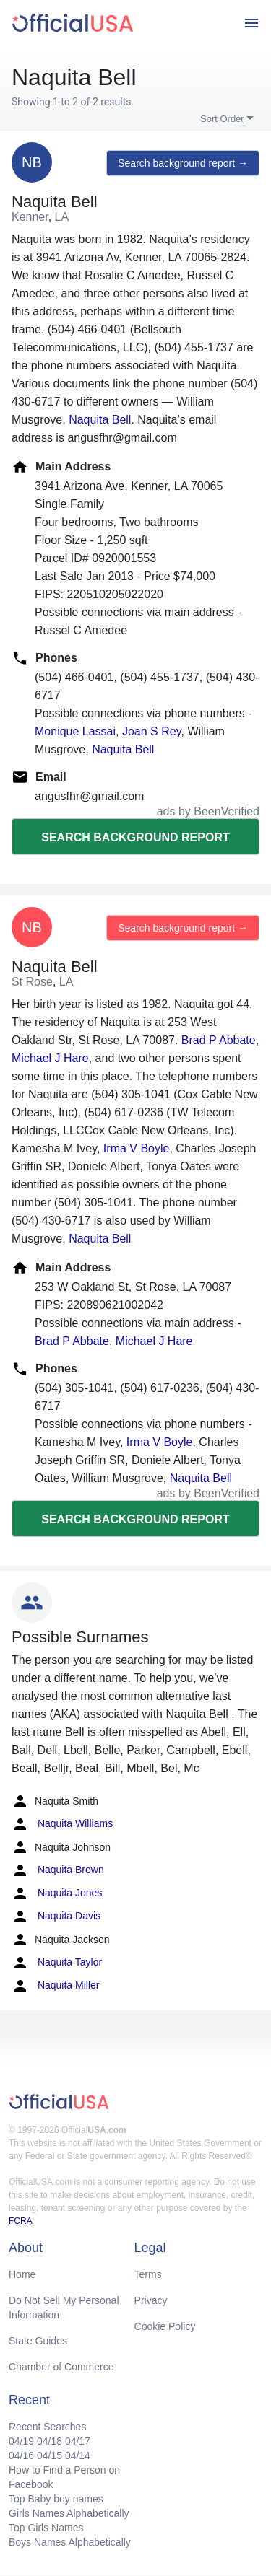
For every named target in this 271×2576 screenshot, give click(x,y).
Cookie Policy (165, 2326)
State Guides (38, 2341)
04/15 (49, 2455)
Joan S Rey (151, 731)
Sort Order (222, 118)
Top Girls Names (46, 2527)
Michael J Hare (50, 1058)
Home (22, 2274)
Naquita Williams (62, 1824)
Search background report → (183, 163)
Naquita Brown (58, 1870)
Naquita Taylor (57, 1962)
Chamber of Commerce (61, 2367)
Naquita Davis (56, 1916)
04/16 (21, 2455)
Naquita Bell (100, 419)
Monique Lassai (75, 731)
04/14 (77, 2455)
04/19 (21, 2441)
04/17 (77, 2441)
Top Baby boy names (56, 2499)
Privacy (151, 2300)
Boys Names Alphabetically (70, 2542)
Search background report (135, 837)
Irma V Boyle (136, 1148)
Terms (148, 2274)
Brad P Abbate (218, 1040)
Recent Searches (47, 2426)
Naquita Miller (55, 1985)
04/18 (49, 2441)
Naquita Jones (57, 1893)
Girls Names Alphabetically (69, 2513)
